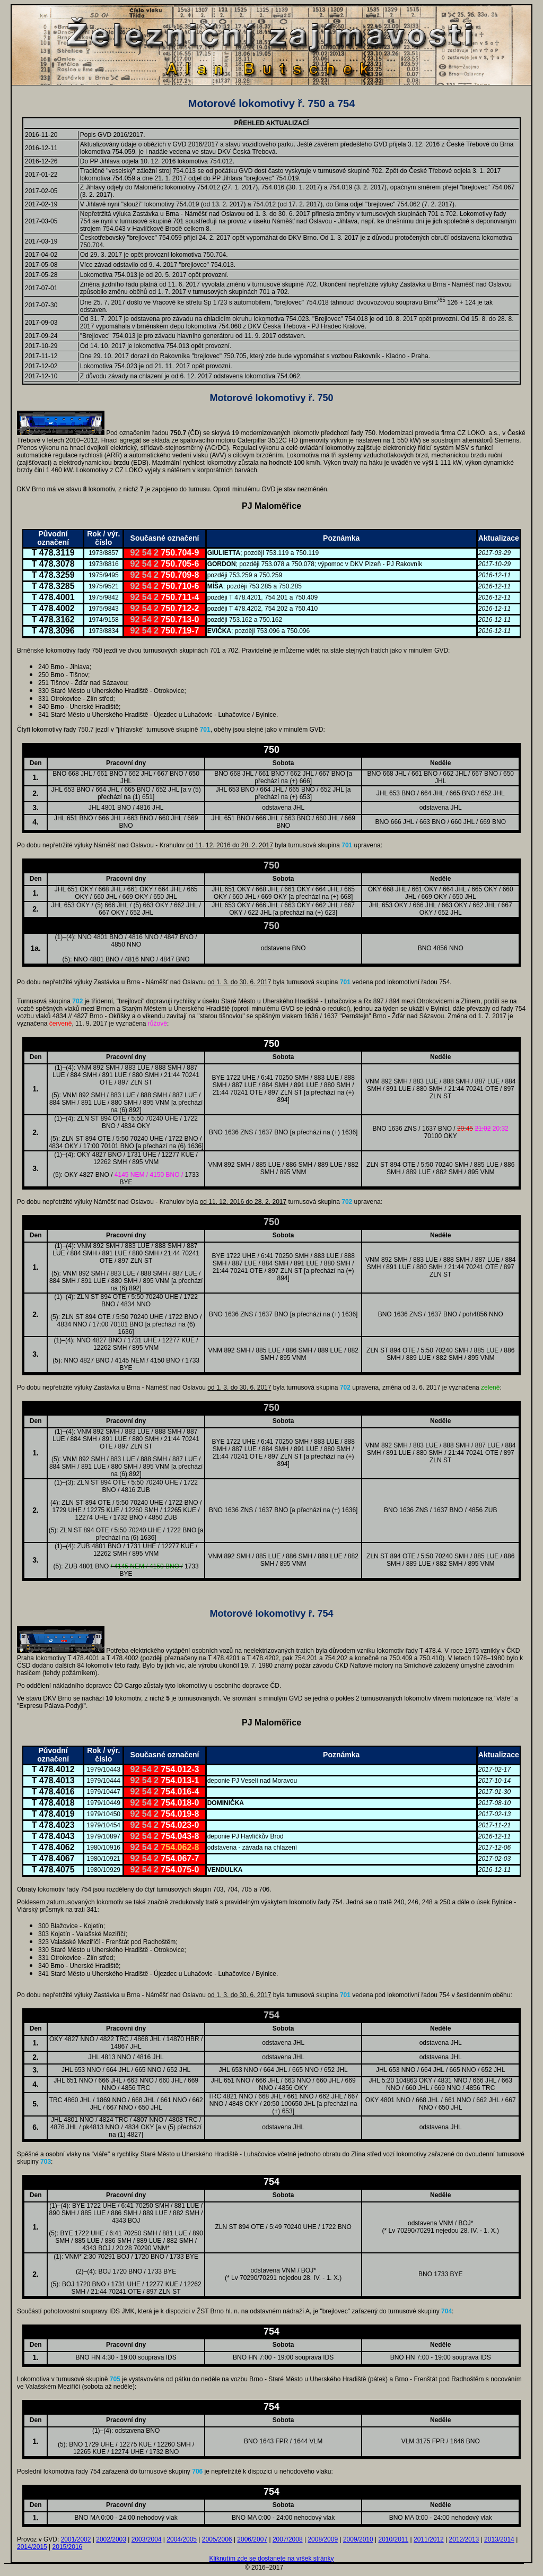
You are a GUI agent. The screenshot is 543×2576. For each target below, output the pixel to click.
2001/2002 (76, 2539)
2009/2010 (358, 2539)
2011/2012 (429, 2539)
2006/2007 (252, 2539)
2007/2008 (288, 2539)
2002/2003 (111, 2539)
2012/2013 (464, 2539)
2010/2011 (393, 2539)
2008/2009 (323, 2539)
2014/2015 (32, 2547)
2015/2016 (67, 2547)
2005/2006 (217, 2539)
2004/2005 (182, 2539)
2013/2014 (499, 2539)
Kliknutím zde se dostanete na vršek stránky (271, 2558)
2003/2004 (147, 2539)
